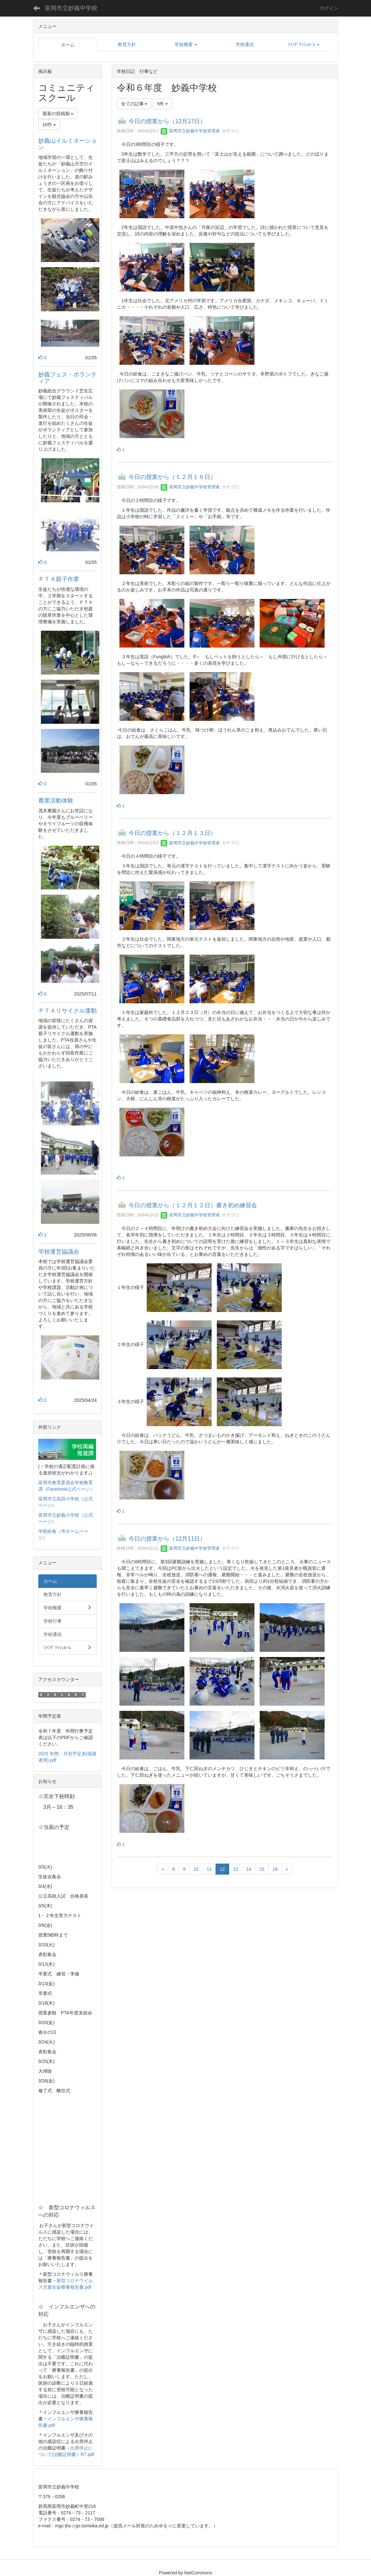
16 (275, 1869)
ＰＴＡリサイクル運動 (67, 1011)
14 (248, 1869)
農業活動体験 (55, 800)
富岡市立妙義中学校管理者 (190, 130)
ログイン (329, 8)
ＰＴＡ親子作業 (64, 579)
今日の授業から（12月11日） (167, 1538)
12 (222, 1869)
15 (262, 1869)
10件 (49, 124)
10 (196, 1869)
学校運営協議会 (58, 1251)
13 (235, 1869)
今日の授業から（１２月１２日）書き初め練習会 (193, 1205)
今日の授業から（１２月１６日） (172, 477)
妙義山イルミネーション (67, 143)
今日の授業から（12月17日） (167, 121)
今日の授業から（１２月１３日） (172, 833)
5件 (162, 103)
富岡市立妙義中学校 (71, 8)
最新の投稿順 (58, 113)
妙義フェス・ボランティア (67, 377)
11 (209, 1869)
